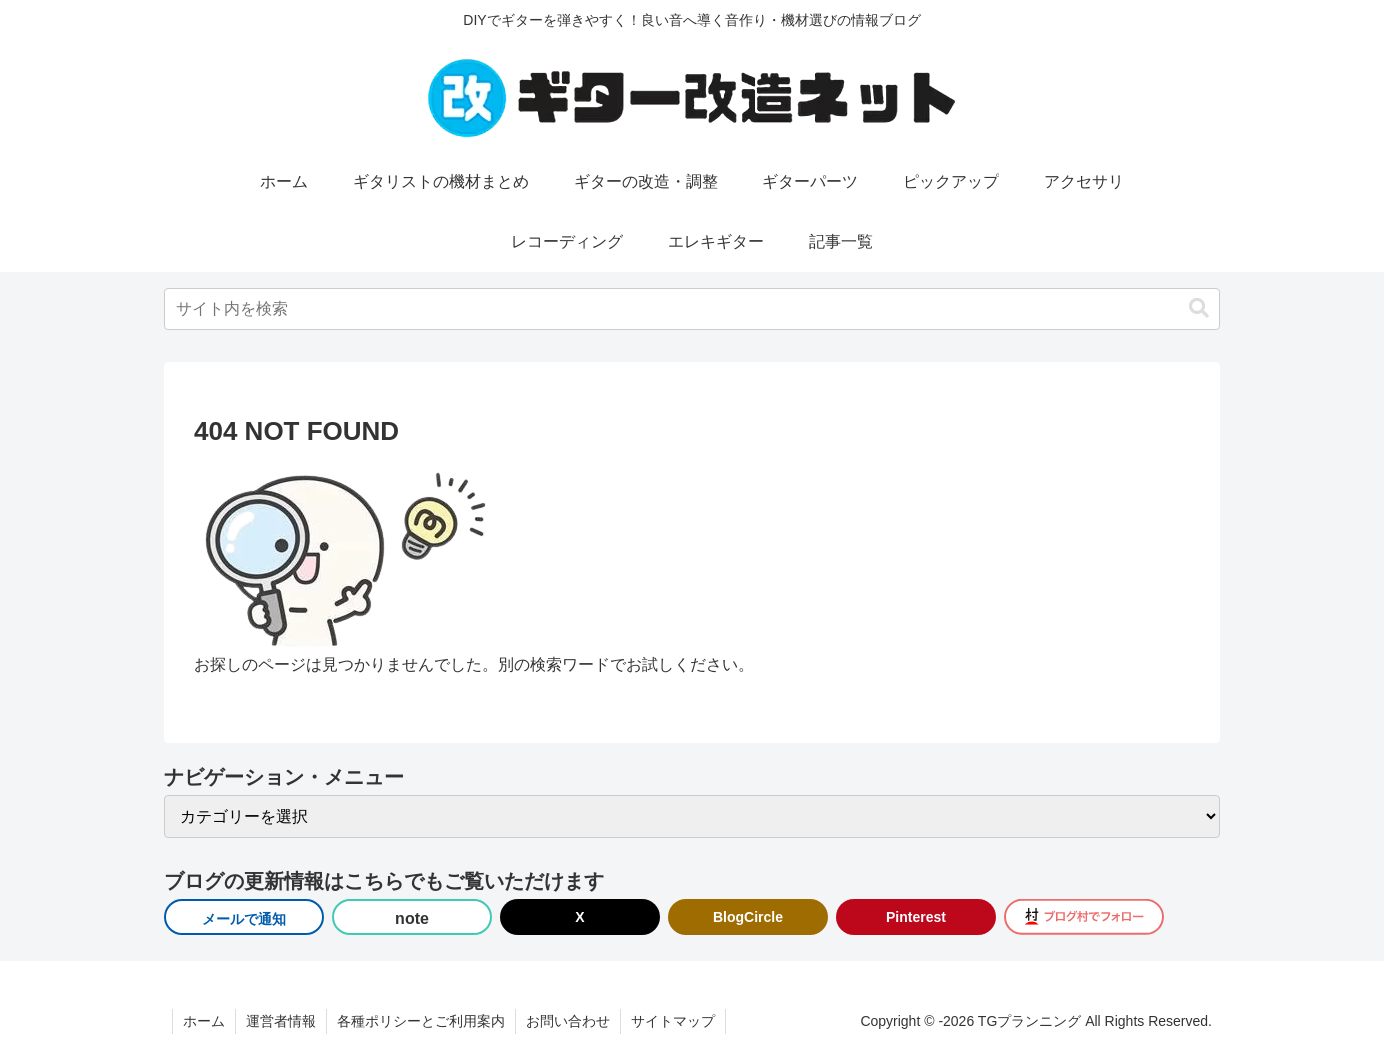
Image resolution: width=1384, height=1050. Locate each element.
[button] (1199, 308)
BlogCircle (748, 917)
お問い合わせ (568, 1021)
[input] (692, 309)
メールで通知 (244, 919)
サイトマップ (673, 1021)
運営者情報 (281, 1021)
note (412, 918)
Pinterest (916, 917)
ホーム (204, 1021)
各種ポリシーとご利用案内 (421, 1021)
